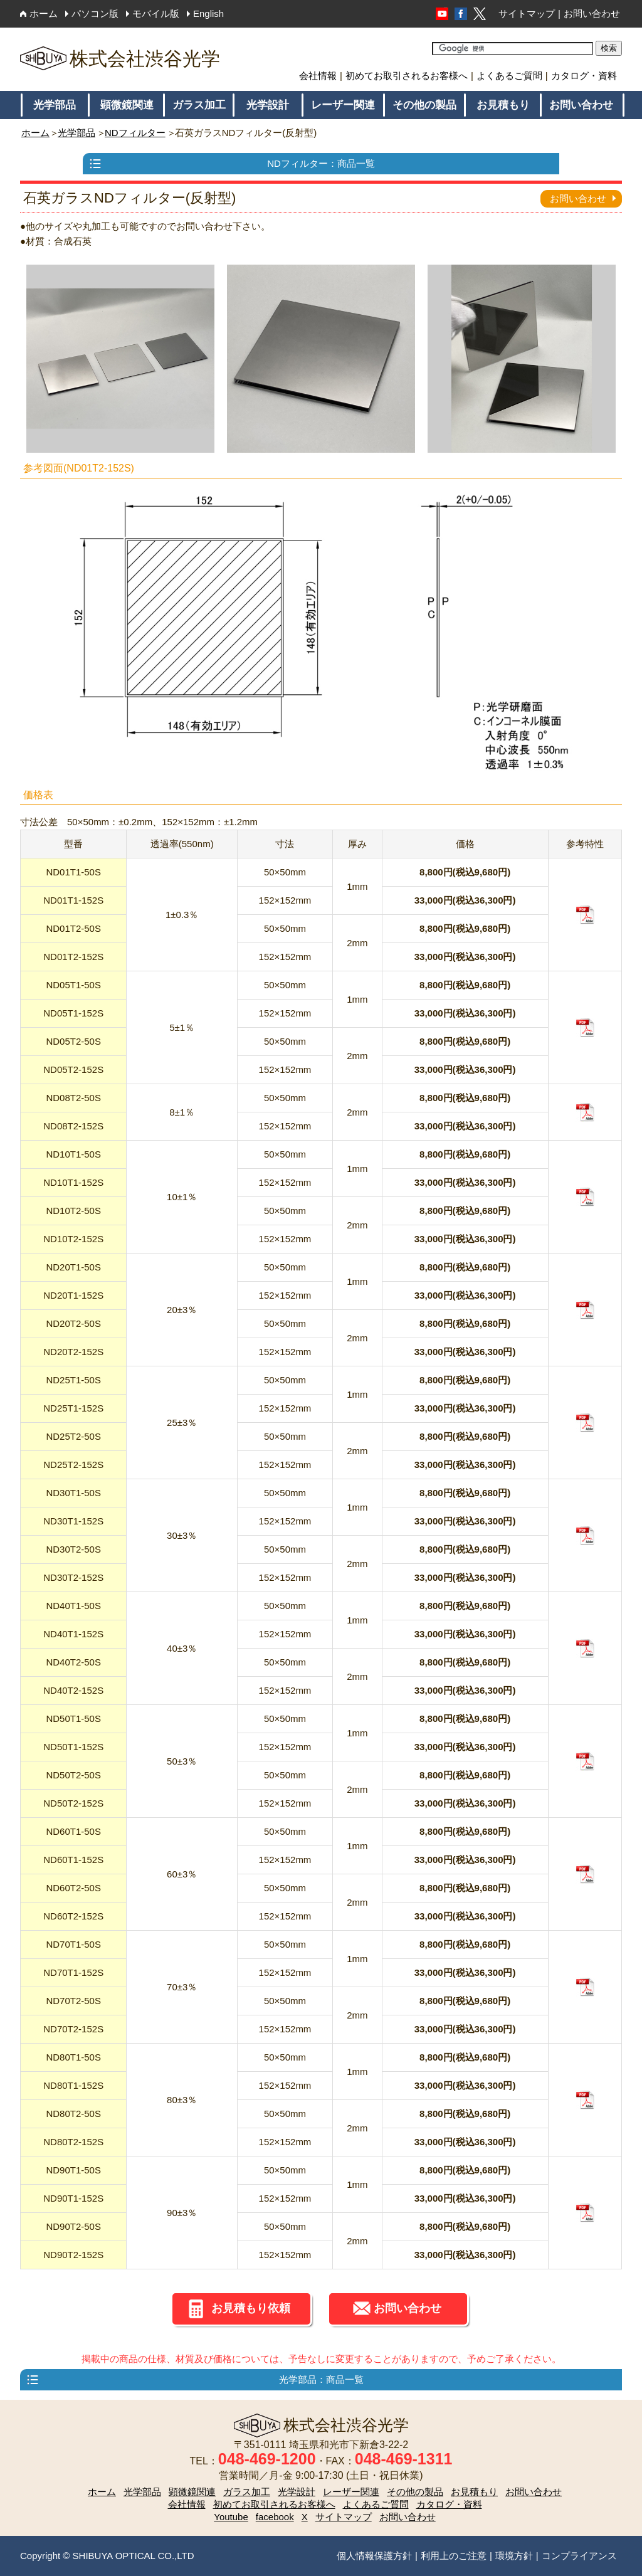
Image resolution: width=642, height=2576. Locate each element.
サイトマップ (526, 13)
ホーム (43, 13)
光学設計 (267, 105)
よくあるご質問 (509, 75)
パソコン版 (94, 13)
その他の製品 (424, 105)
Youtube (231, 2516)
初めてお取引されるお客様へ (406, 75)
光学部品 (54, 105)
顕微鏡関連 (127, 105)
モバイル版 (155, 13)
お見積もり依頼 (250, 2308)
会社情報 (318, 75)
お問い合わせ (592, 13)
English (208, 13)
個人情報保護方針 (374, 2555)
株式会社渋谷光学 (120, 58)
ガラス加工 (199, 105)
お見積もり (503, 105)
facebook (275, 2516)
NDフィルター (135, 132)
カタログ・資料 (584, 75)
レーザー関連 (343, 105)
